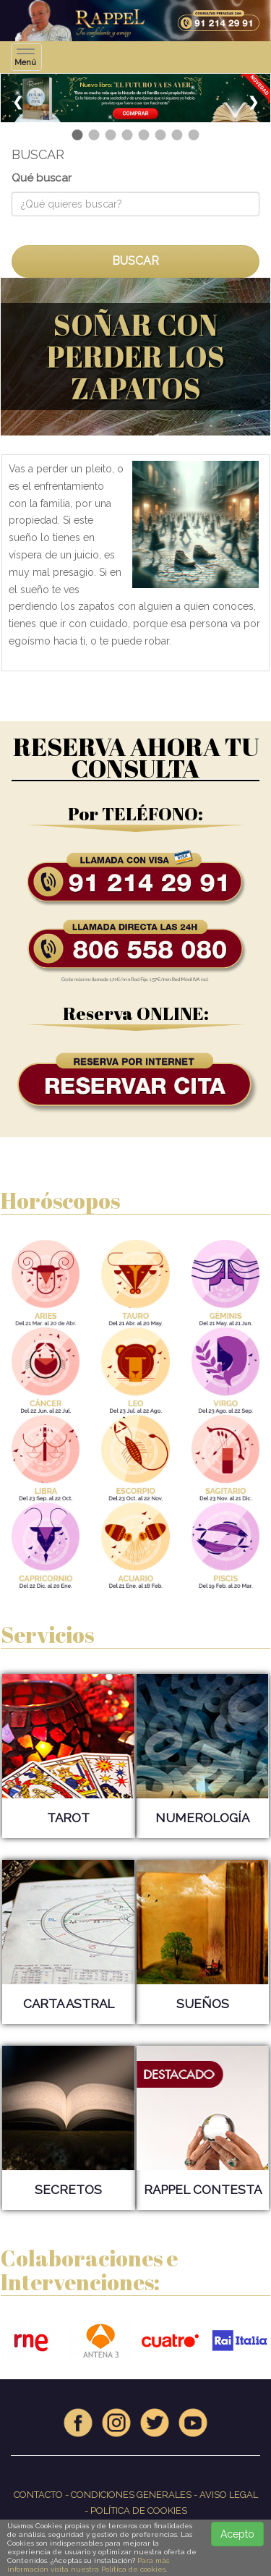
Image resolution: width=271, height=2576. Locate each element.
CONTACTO (38, 2494)
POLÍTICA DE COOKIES (138, 2510)
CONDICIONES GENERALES (131, 2494)
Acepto (237, 2534)
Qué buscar (42, 177)
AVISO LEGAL (228, 2494)
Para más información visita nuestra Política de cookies (88, 2564)
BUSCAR (135, 261)
